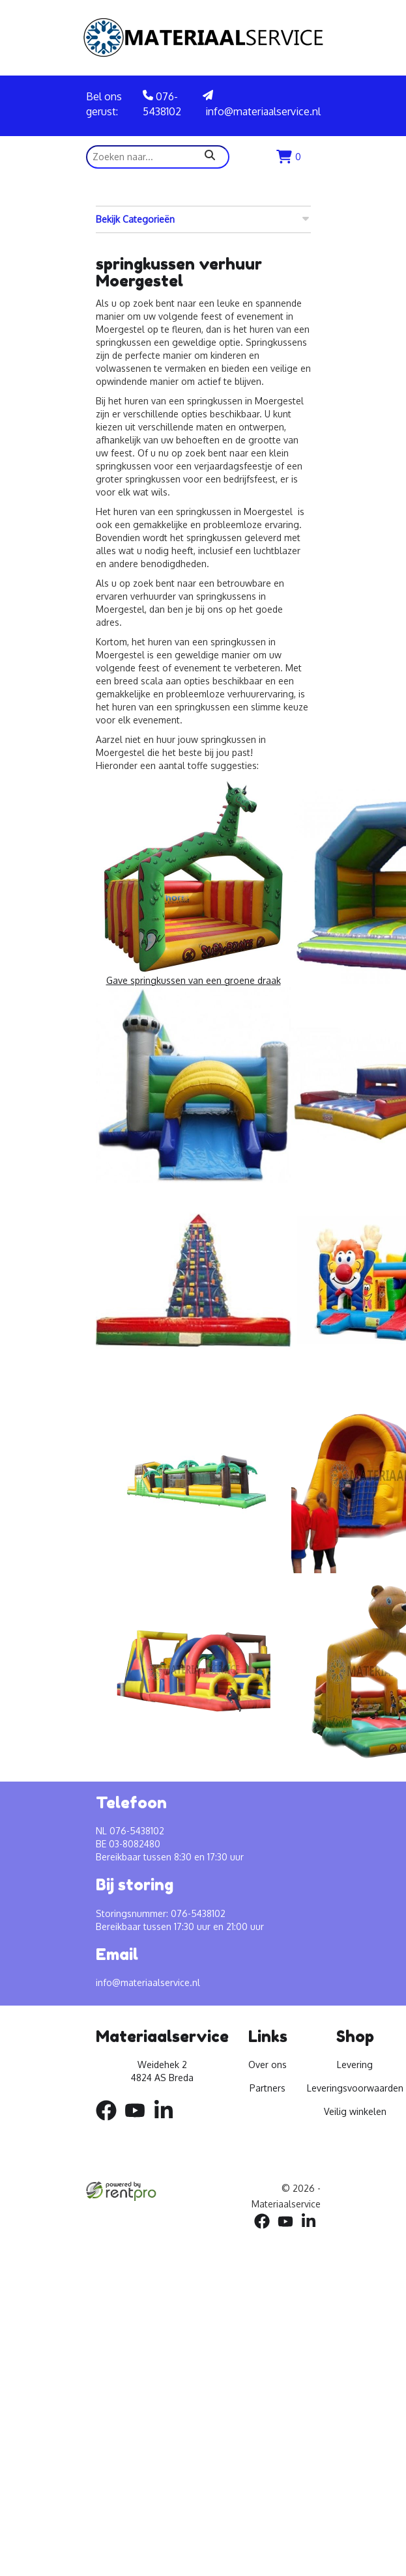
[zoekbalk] (157, 157)
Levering (355, 2064)
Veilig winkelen (355, 2111)
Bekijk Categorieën (203, 219)
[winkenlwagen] (289, 157)
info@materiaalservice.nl (262, 104)
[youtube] (138, 2122)
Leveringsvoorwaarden (355, 2087)
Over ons (267, 2064)
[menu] (314, 157)
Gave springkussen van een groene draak (193, 882)
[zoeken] (210, 156)
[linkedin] (167, 2122)
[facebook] (110, 2122)
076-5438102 (162, 104)
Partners (267, 2087)
